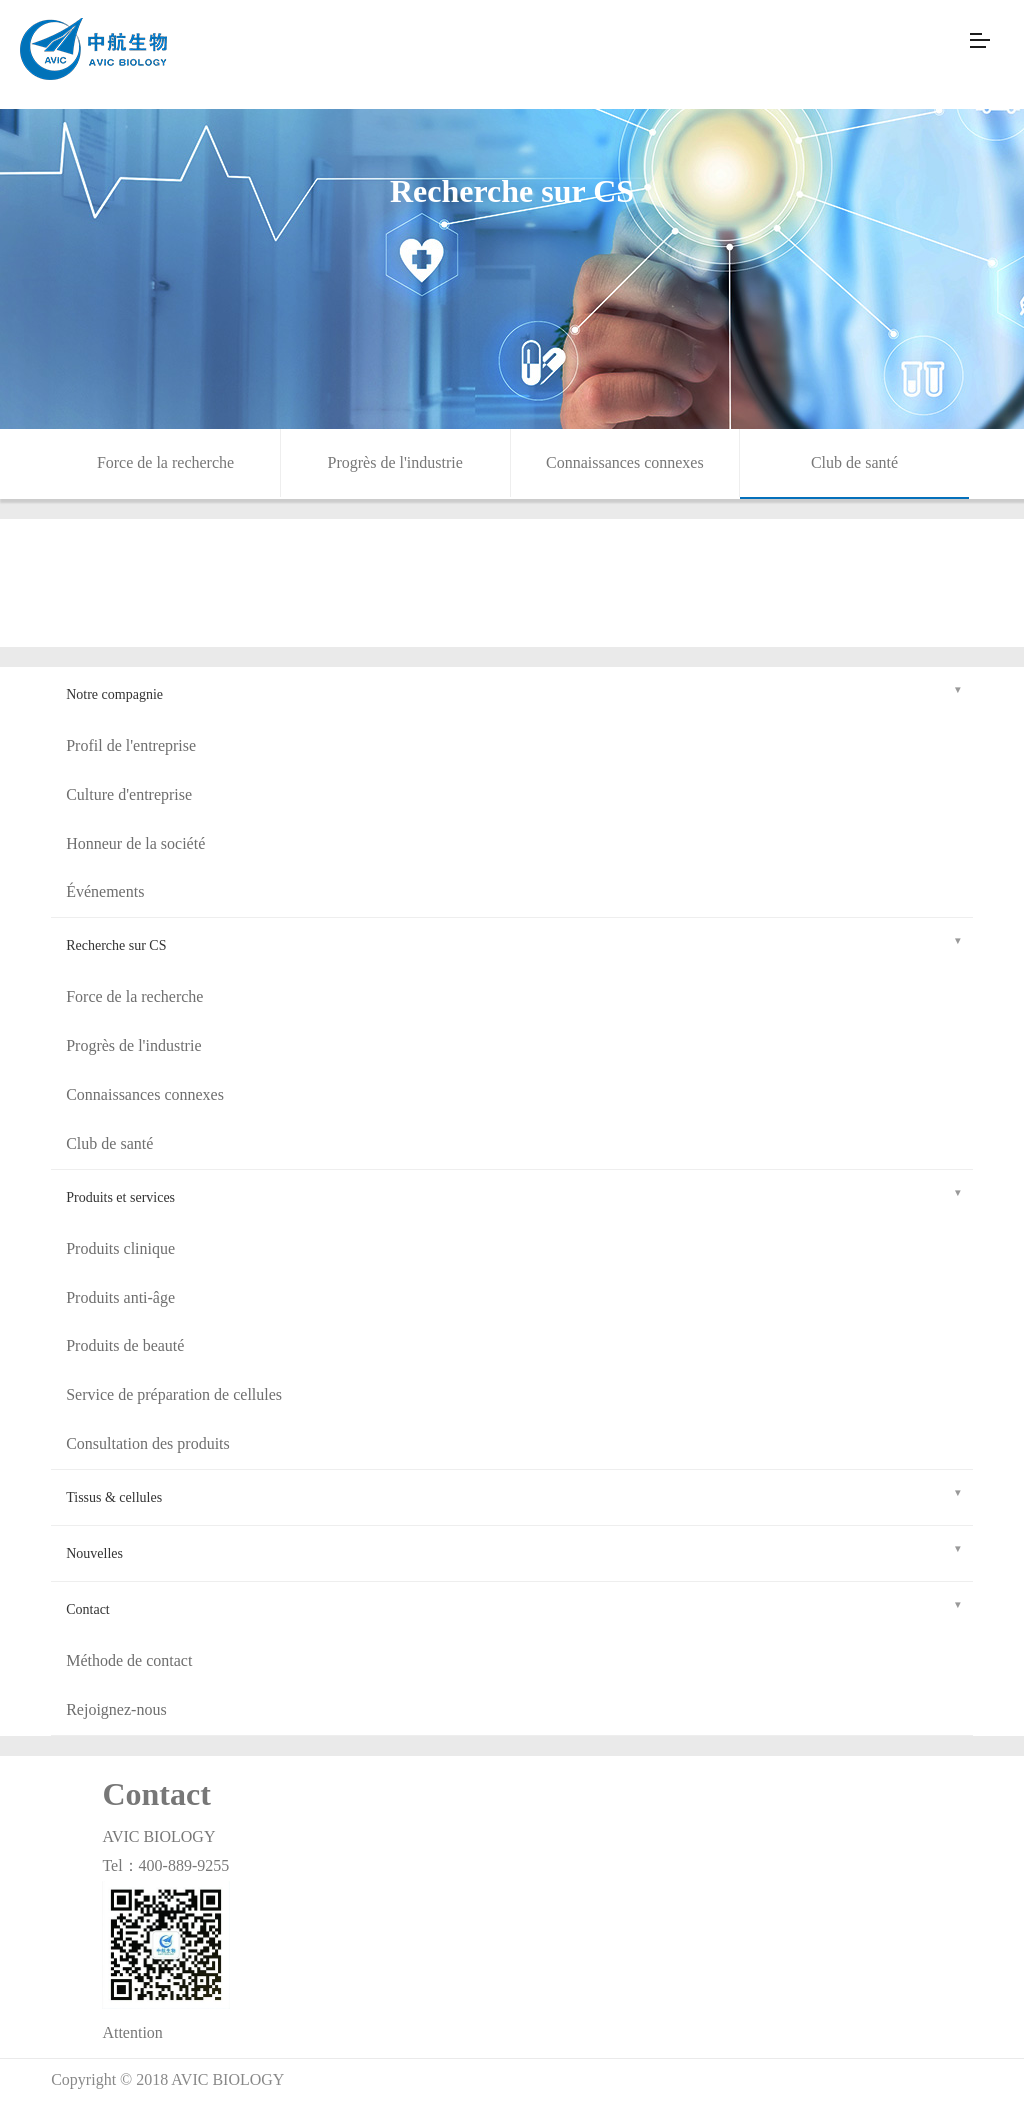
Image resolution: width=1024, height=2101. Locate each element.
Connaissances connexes (625, 462)
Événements (105, 891)
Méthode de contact (129, 1660)
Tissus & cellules (514, 1494)
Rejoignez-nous (116, 1709)
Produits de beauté (125, 1345)
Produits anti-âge (120, 1297)
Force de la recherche (165, 462)
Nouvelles (514, 1550)
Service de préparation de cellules (174, 1394)
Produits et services (514, 1194)
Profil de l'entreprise (131, 745)
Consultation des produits (148, 1443)
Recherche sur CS (514, 942)
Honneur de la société (135, 843)
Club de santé (854, 462)
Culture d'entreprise (129, 794)
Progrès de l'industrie (395, 462)
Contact (514, 1606)
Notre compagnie (514, 691)
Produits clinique (120, 1248)
